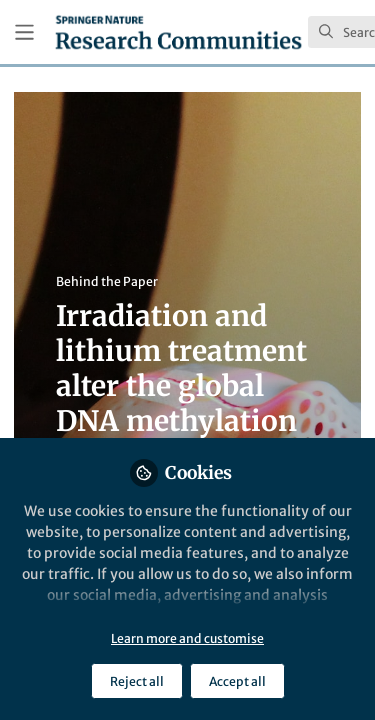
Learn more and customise (187, 638)
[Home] (178, 32)
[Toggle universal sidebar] (24, 32)
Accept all (237, 681)
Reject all (137, 681)
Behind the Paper (107, 281)
